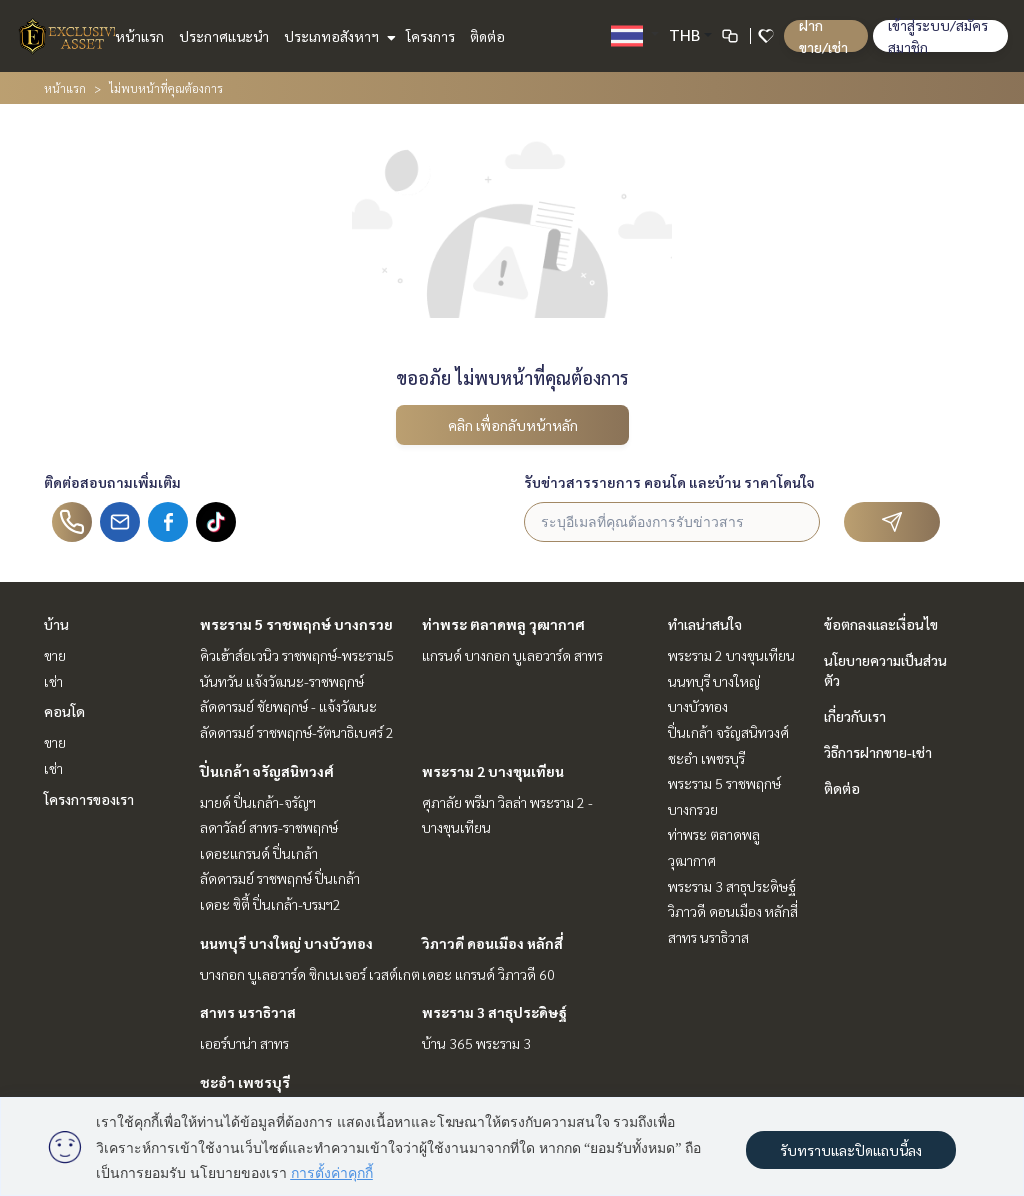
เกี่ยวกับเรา (855, 716)
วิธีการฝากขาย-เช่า (878, 752)
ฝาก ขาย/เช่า (823, 36)
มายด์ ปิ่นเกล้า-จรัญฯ (258, 802)
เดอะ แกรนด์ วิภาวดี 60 (488, 974)
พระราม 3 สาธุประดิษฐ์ (494, 1012)
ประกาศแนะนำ (224, 36)
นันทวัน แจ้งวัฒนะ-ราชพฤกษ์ (282, 681)
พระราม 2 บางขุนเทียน (493, 771)
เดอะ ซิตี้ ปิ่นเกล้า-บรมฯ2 (270, 904)
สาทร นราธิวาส (248, 1012)
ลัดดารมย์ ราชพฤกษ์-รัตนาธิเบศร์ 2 (297, 732)
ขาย (55, 655)
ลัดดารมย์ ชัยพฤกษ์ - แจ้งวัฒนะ (288, 706)
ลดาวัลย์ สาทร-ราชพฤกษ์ (269, 827)
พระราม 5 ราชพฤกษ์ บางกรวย (296, 624)
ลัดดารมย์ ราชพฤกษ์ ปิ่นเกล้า (280, 878)
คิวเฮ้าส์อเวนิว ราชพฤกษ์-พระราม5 (297, 655)
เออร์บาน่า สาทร (244, 1043)
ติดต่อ (487, 36)
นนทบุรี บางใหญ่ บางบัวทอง (286, 943)
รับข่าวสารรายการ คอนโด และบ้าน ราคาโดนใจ (669, 482)
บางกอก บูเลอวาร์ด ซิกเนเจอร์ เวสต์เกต (310, 974)
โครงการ (430, 36)
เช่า (53, 681)
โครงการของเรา (89, 799)
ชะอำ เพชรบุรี (245, 1082)
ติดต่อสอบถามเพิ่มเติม (112, 482)
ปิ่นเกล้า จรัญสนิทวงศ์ (267, 771)
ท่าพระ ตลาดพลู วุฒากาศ (503, 624)
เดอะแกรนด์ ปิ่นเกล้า (259, 853)
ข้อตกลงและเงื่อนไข (881, 624)
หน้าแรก (139, 36)
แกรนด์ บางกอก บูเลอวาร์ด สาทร (512, 655)
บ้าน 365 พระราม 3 (476, 1043)
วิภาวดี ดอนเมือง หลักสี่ (492, 943)
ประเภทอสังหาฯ (337, 36)
